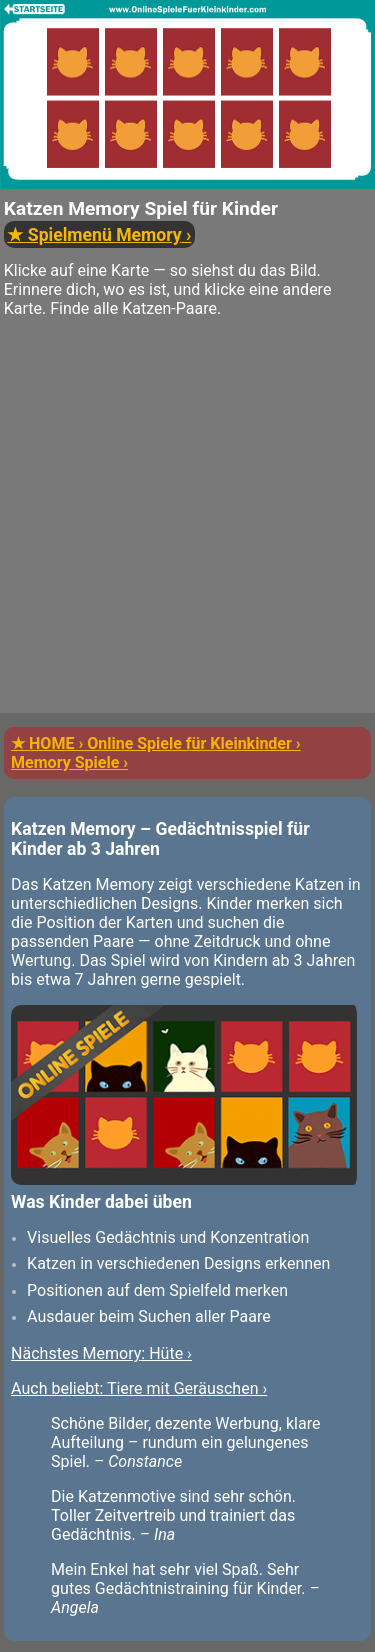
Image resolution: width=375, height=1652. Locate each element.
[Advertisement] (187, 525)
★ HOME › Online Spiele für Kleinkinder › (156, 743)
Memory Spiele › (69, 762)
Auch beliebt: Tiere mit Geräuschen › (139, 1388)
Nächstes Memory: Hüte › (101, 1353)
